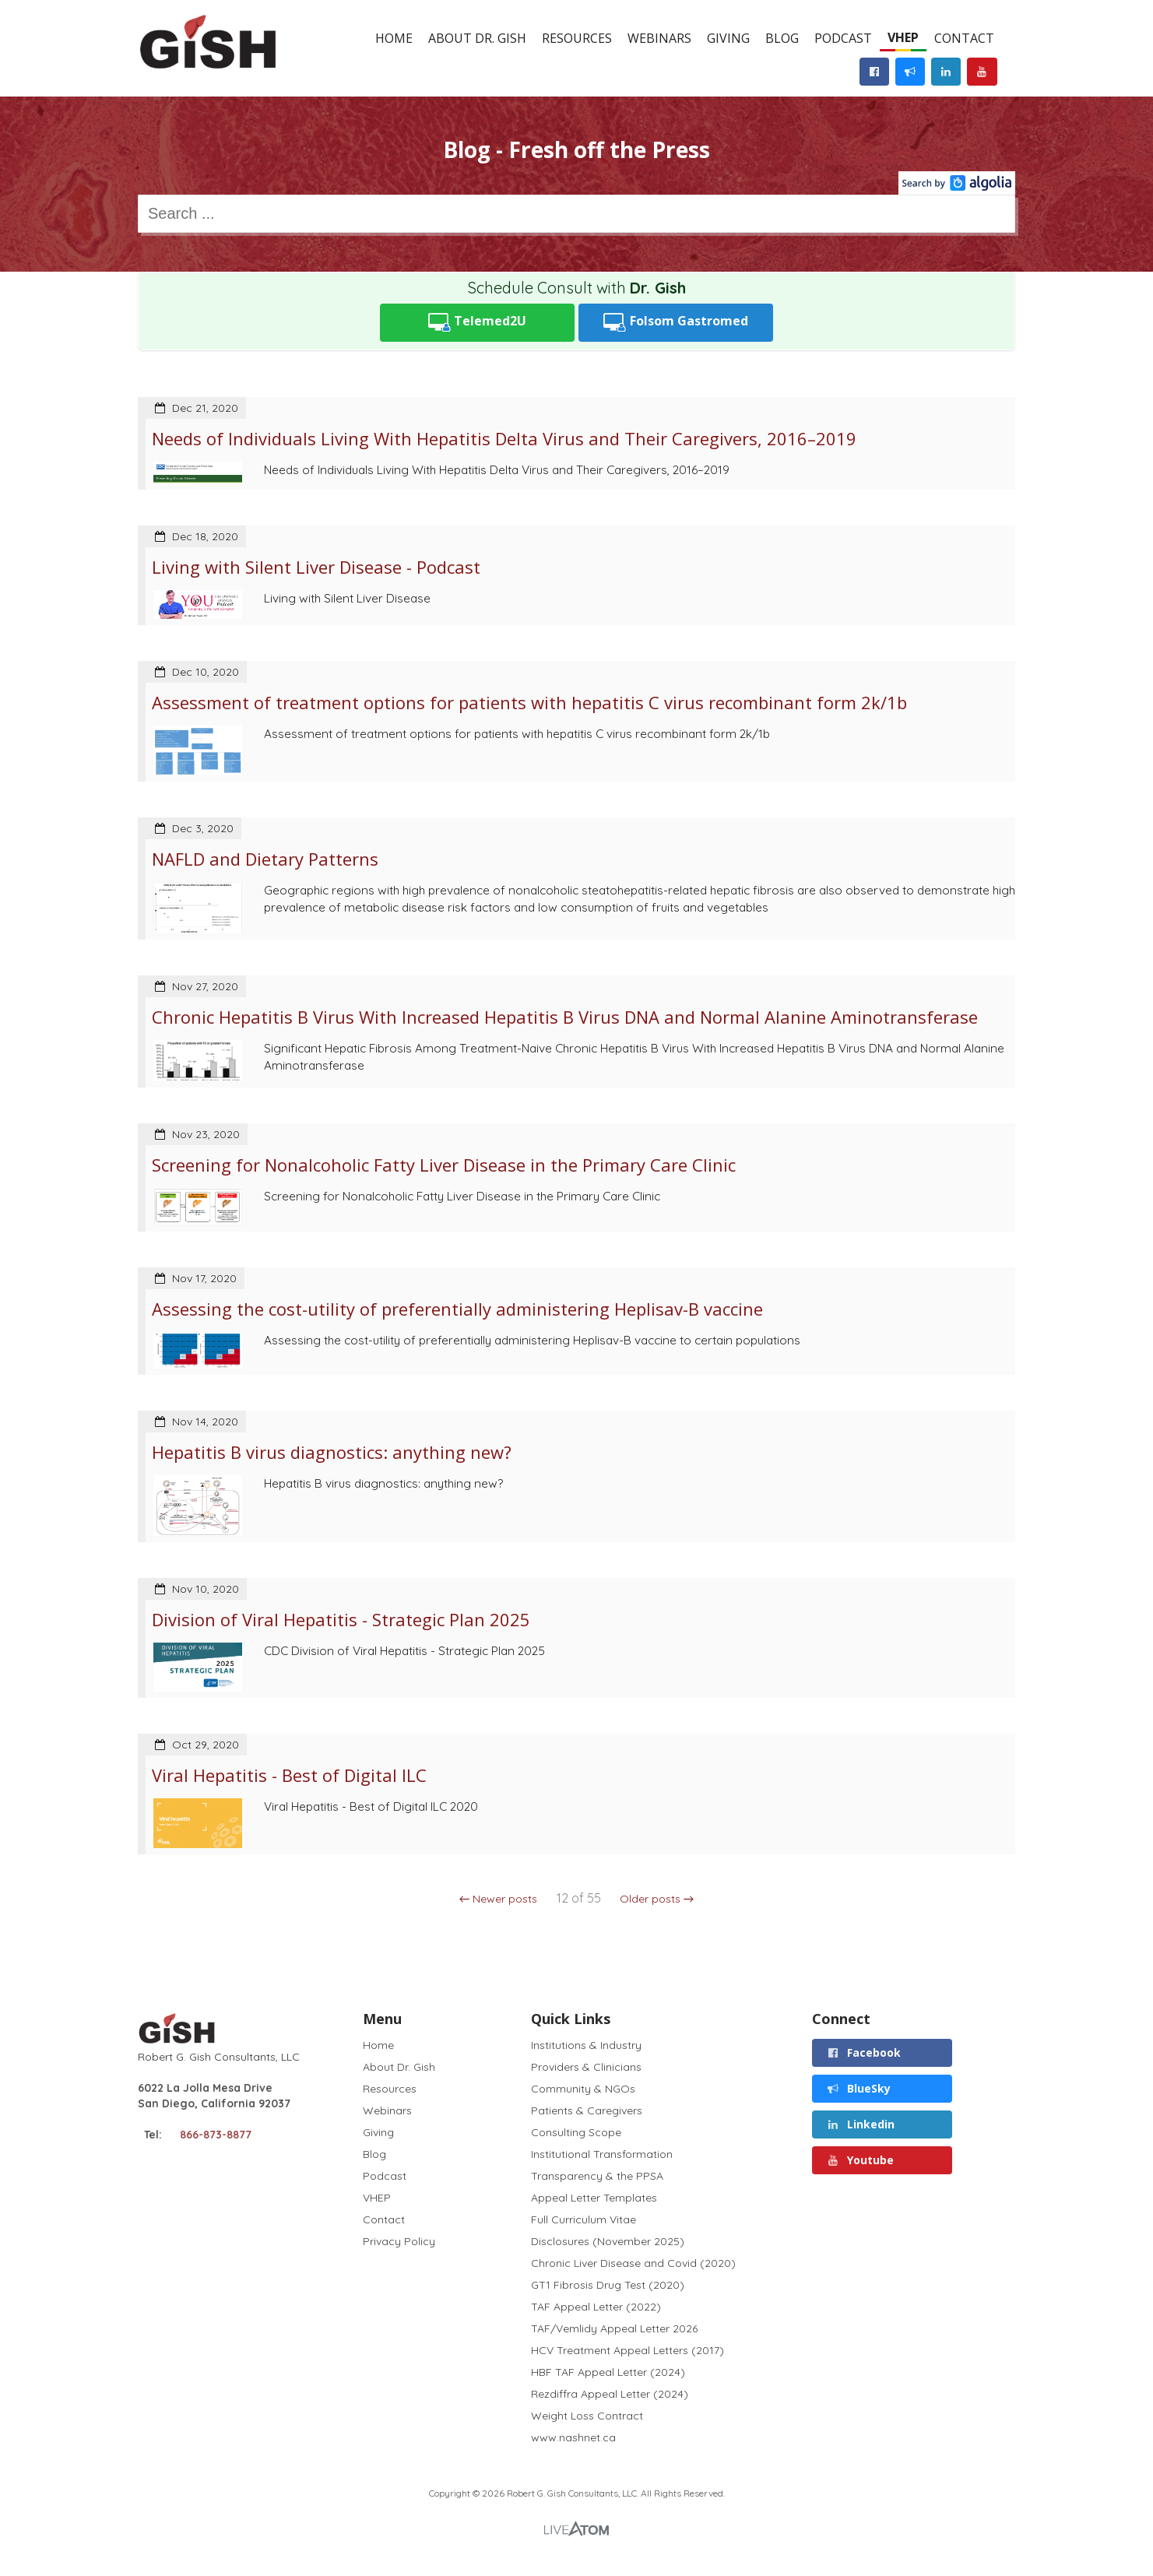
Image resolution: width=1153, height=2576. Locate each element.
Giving (728, 38)
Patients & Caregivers (586, 2110)
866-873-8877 (215, 2135)
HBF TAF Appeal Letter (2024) (608, 2372)
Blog (782, 38)
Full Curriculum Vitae (583, 2219)
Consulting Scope (576, 2132)
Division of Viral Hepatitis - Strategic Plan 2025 (341, 1619)
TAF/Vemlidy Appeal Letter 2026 (614, 2328)
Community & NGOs (583, 2089)
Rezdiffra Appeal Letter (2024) (609, 2394)
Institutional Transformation (602, 2154)
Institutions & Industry (586, 2045)
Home (394, 38)
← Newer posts (498, 1899)
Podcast (843, 38)
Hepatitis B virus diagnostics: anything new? (331, 1452)
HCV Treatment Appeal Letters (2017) (627, 2350)
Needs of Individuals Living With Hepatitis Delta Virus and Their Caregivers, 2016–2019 (504, 438)
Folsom (675, 322)
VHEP (903, 37)
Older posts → (657, 1899)
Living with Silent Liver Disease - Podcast (316, 566)
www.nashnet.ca (573, 2437)
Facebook (863, 2052)
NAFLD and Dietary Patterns (265, 858)
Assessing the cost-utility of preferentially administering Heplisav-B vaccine (457, 1308)
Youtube (860, 2160)
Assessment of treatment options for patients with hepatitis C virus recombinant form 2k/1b (529, 702)
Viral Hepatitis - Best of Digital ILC (289, 1775)
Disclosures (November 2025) (607, 2241)
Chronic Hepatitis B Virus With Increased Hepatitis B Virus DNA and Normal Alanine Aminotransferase (565, 1016)
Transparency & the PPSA (597, 2176)
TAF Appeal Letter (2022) (596, 2307)
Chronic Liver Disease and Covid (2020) (633, 2263)
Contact (964, 38)
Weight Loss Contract (587, 2416)
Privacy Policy (399, 2240)
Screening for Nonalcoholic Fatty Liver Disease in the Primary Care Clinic (444, 1164)
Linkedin (860, 2124)
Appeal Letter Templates (594, 2198)
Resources (577, 38)
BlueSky (858, 2088)
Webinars (659, 38)
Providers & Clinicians (586, 2067)
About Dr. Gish (477, 38)
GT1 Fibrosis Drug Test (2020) (607, 2285)
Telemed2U (477, 322)
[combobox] (576, 214)
